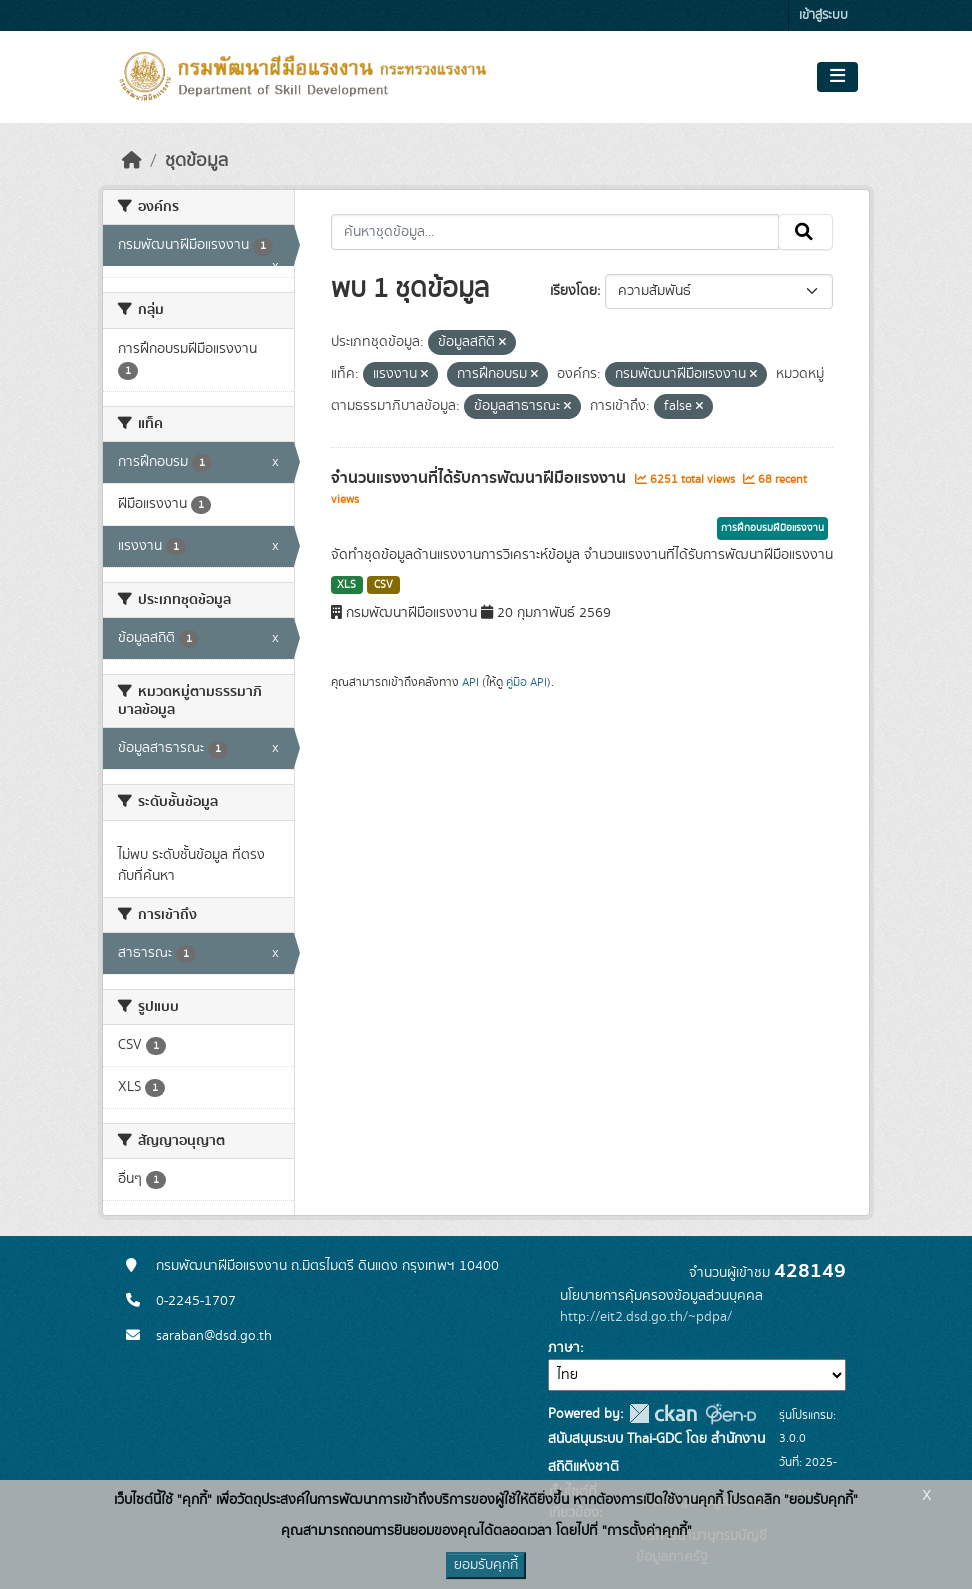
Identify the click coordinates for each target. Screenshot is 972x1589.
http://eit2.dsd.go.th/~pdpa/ (646, 1317)
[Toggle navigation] (837, 77)
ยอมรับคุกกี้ (486, 1565)
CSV (383, 585)
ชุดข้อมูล (196, 161)
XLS (346, 585)
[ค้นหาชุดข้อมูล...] (555, 232)
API (470, 682)
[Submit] (805, 232)
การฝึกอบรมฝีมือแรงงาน (772, 528)
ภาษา (564, 1348)
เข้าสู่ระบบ (823, 15)
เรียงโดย (573, 291)
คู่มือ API (526, 682)
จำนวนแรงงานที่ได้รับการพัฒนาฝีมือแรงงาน (480, 478)
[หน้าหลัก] (132, 161)
